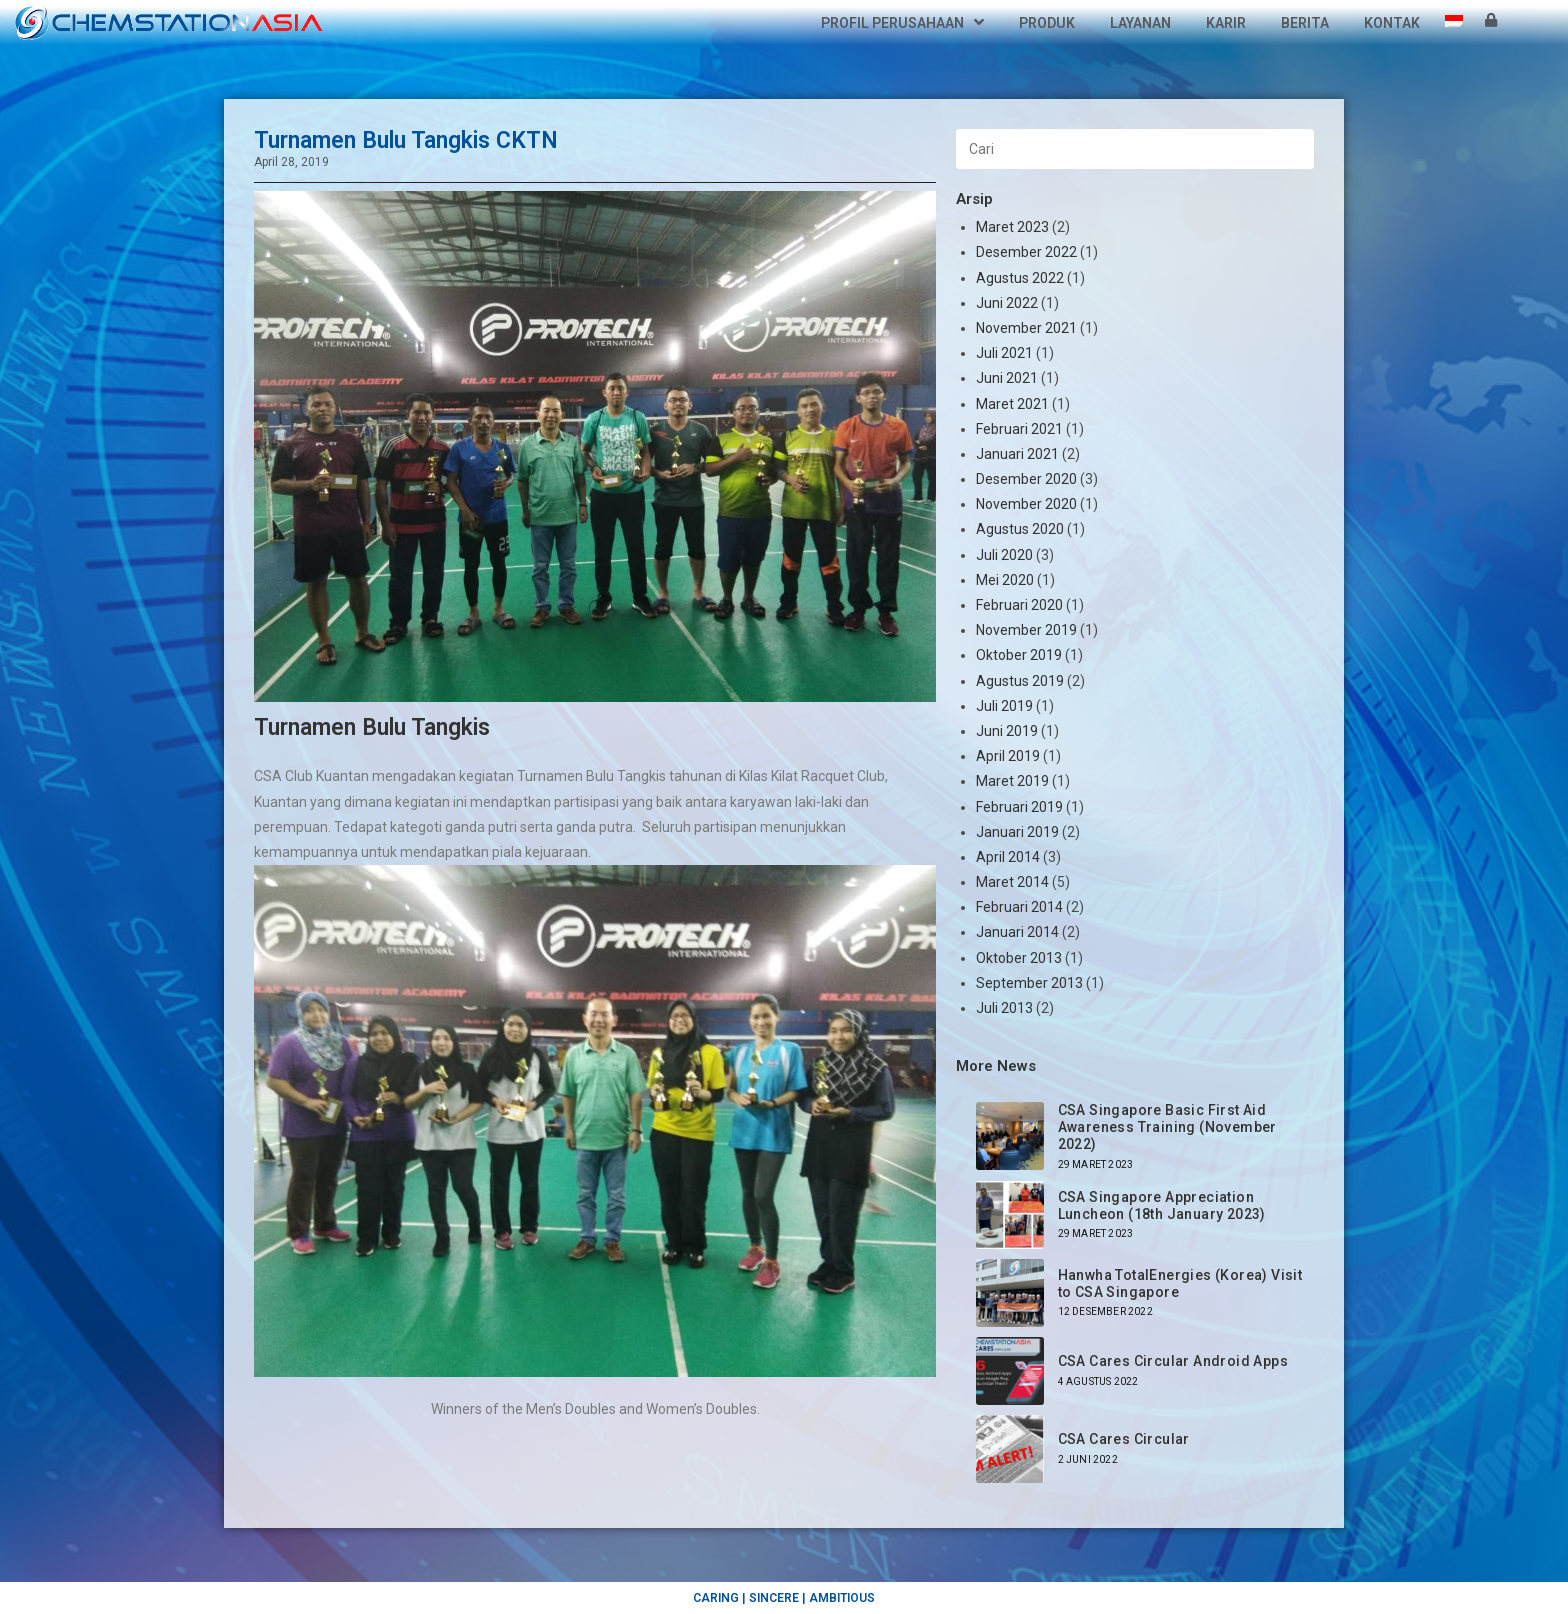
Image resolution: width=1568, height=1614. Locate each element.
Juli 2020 (1004, 555)
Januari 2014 (1017, 932)
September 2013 (1029, 983)
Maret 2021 (1012, 404)
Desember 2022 (1026, 252)
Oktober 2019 (1019, 655)
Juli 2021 (1004, 353)
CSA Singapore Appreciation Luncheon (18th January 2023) (1162, 1205)
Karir (1226, 23)
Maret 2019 (1012, 781)
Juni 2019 (1007, 731)
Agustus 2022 (1020, 278)
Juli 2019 (1004, 706)
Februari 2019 (1019, 807)
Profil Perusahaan (902, 23)
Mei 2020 (1005, 580)
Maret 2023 (1012, 227)
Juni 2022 (1007, 303)
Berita (1305, 23)
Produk (1047, 23)
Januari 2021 (1017, 454)
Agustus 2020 (1020, 529)
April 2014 (1008, 857)
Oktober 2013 (1019, 958)
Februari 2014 (1019, 907)
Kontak (1392, 23)
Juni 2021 (1007, 378)
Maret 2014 (1012, 882)
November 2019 (1026, 630)
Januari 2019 (1017, 832)
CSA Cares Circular (1124, 1439)
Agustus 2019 (1020, 681)
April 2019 (1008, 756)
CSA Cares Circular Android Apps (1173, 1361)
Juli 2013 (1004, 1008)
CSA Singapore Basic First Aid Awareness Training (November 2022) (1167, 1127)
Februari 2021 (1019, 429)
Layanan (1140, 23)
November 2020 (1026, 504)
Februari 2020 (1019, 605)
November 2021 (1026, 328)
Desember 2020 (1026, 479)
